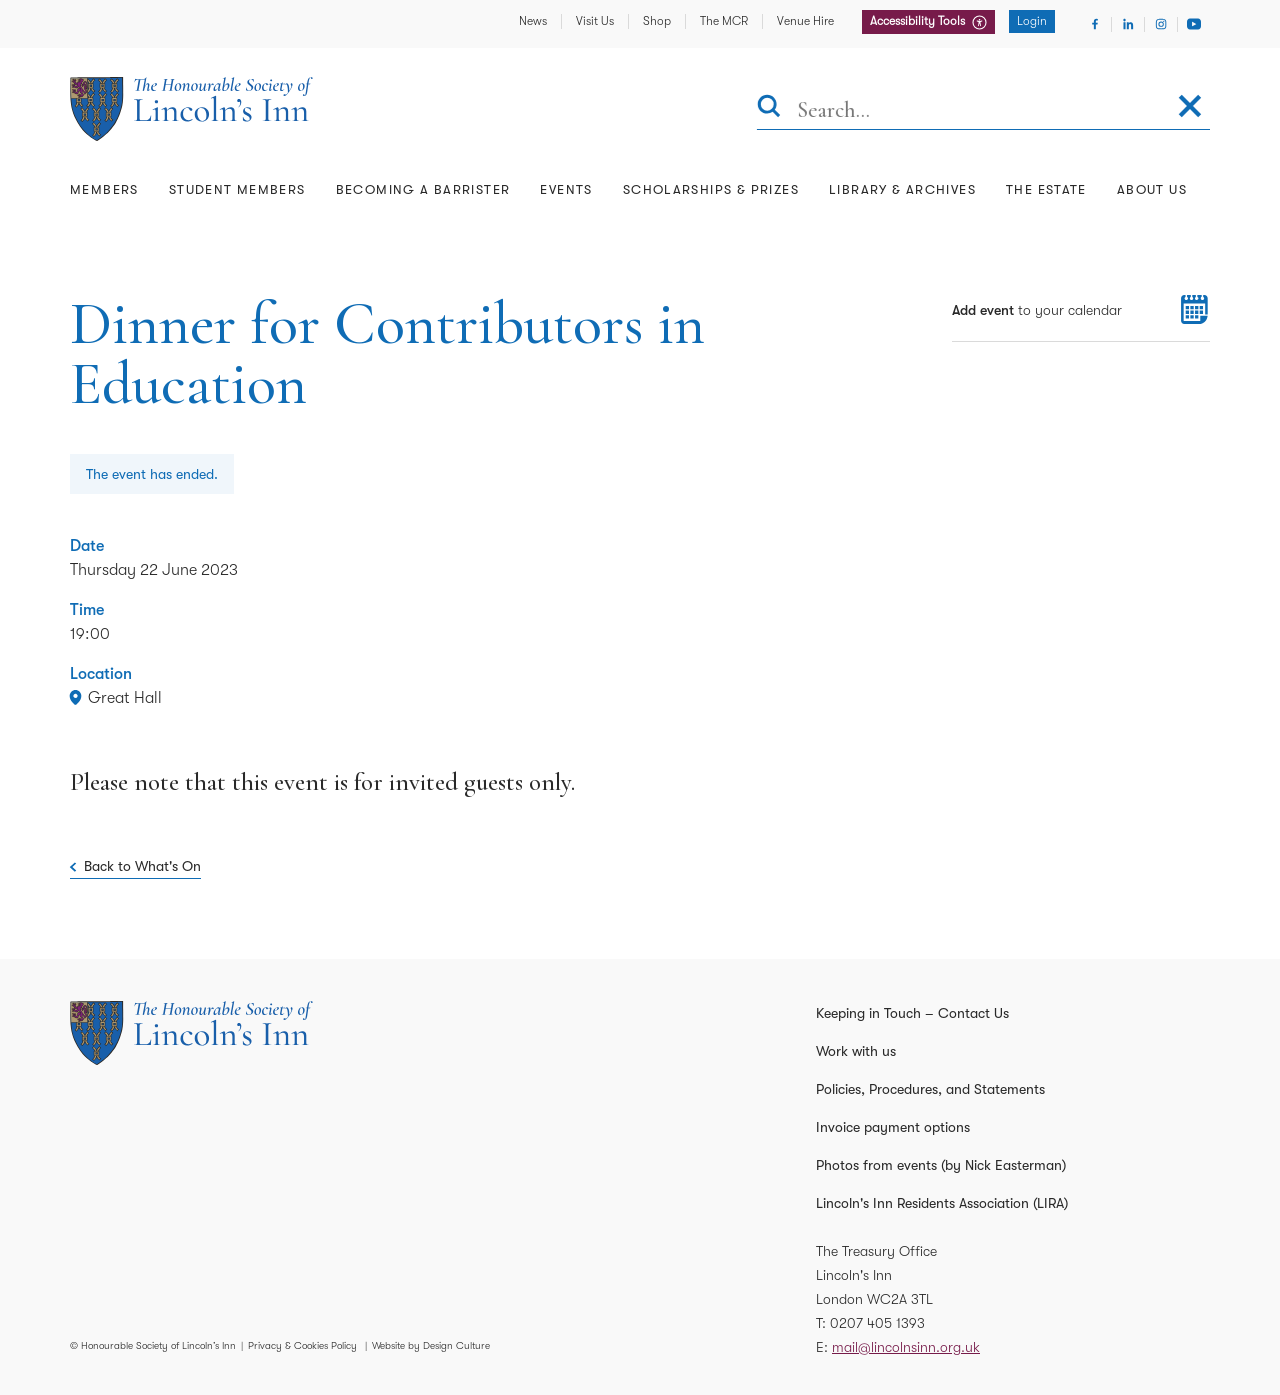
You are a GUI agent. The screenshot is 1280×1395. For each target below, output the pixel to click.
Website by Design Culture (431, 1345)
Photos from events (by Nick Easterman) (941, 1165)
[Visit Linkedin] (1128, 24)
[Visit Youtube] (1194, 24)
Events (566, 189)
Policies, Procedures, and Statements (930, 1089)
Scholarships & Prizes (711, 189)
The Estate (1046, 189)
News (533, 21)
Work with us (856, 1051)
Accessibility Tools (919, 21)
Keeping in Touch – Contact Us (912, 1013)
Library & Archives (902, 189)
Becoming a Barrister (423, 189)
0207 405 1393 (877, 1323)
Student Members (237, 189)
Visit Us (595, 21)
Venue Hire (805, 21)
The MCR (724, 21)
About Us (1152, 189)
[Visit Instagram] (1161, 24)
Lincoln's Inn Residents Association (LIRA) (942, 1203)
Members (104, 189)
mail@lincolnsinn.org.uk (906, 1347)
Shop (657, 21)
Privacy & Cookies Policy (302, 1345)
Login (1032, 21)
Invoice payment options (893, 1127)
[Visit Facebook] (1095, 24)
